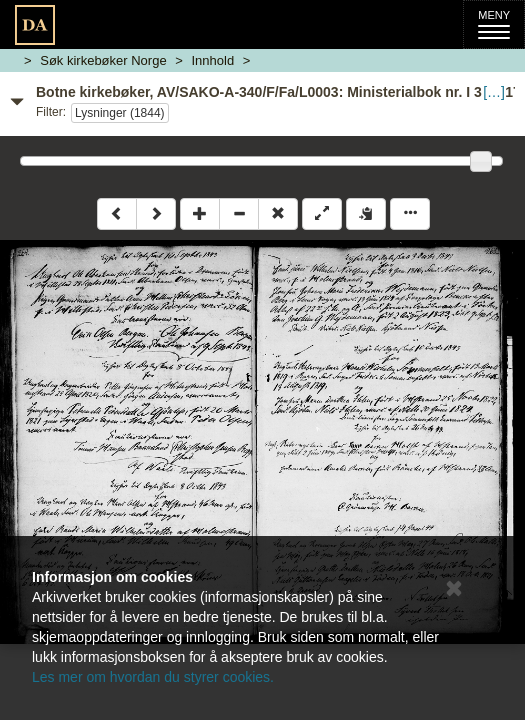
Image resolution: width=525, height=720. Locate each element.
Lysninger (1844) (120, 113)
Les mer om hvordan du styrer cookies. (153, 677)
